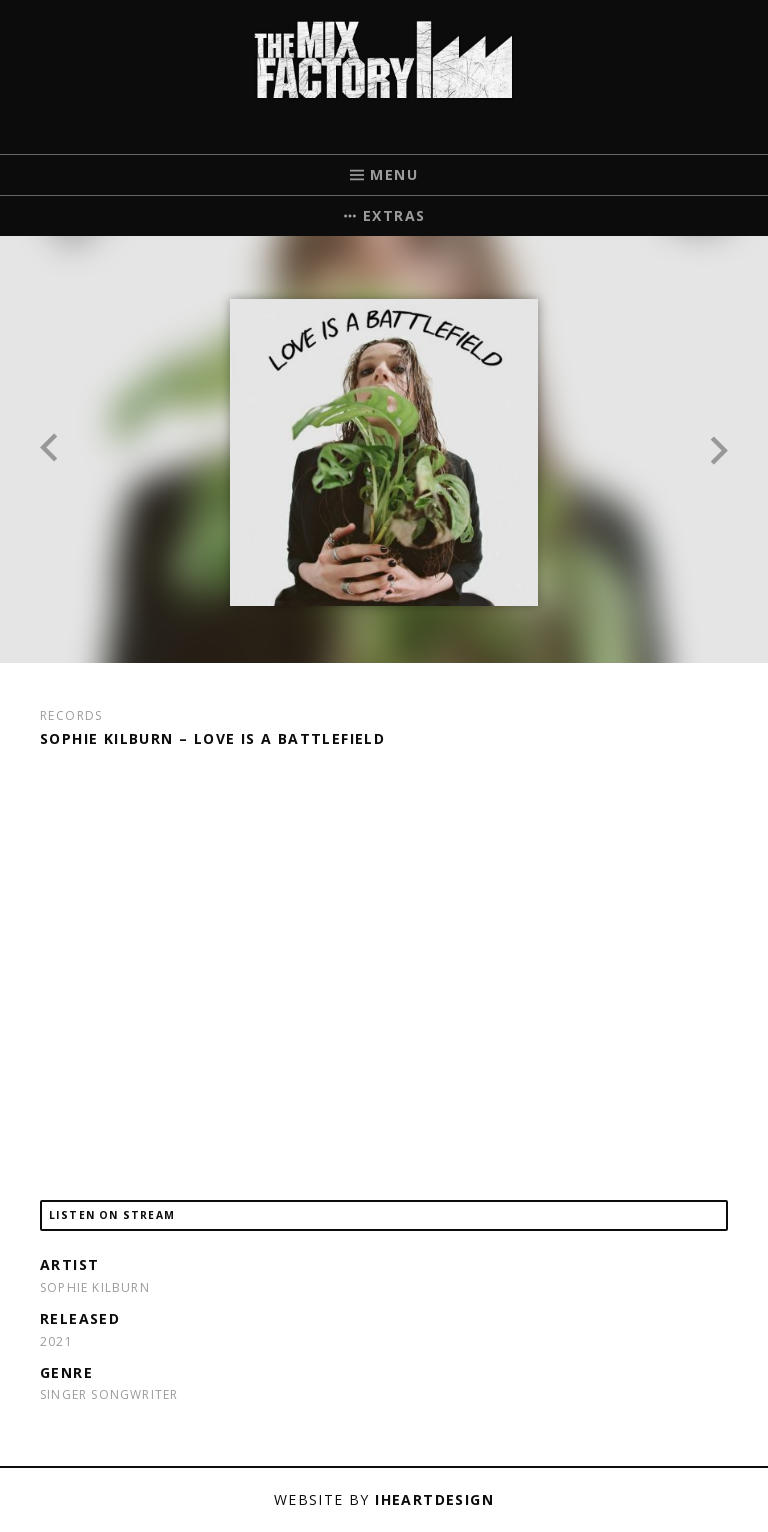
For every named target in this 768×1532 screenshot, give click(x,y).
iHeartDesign (434, 1499)
